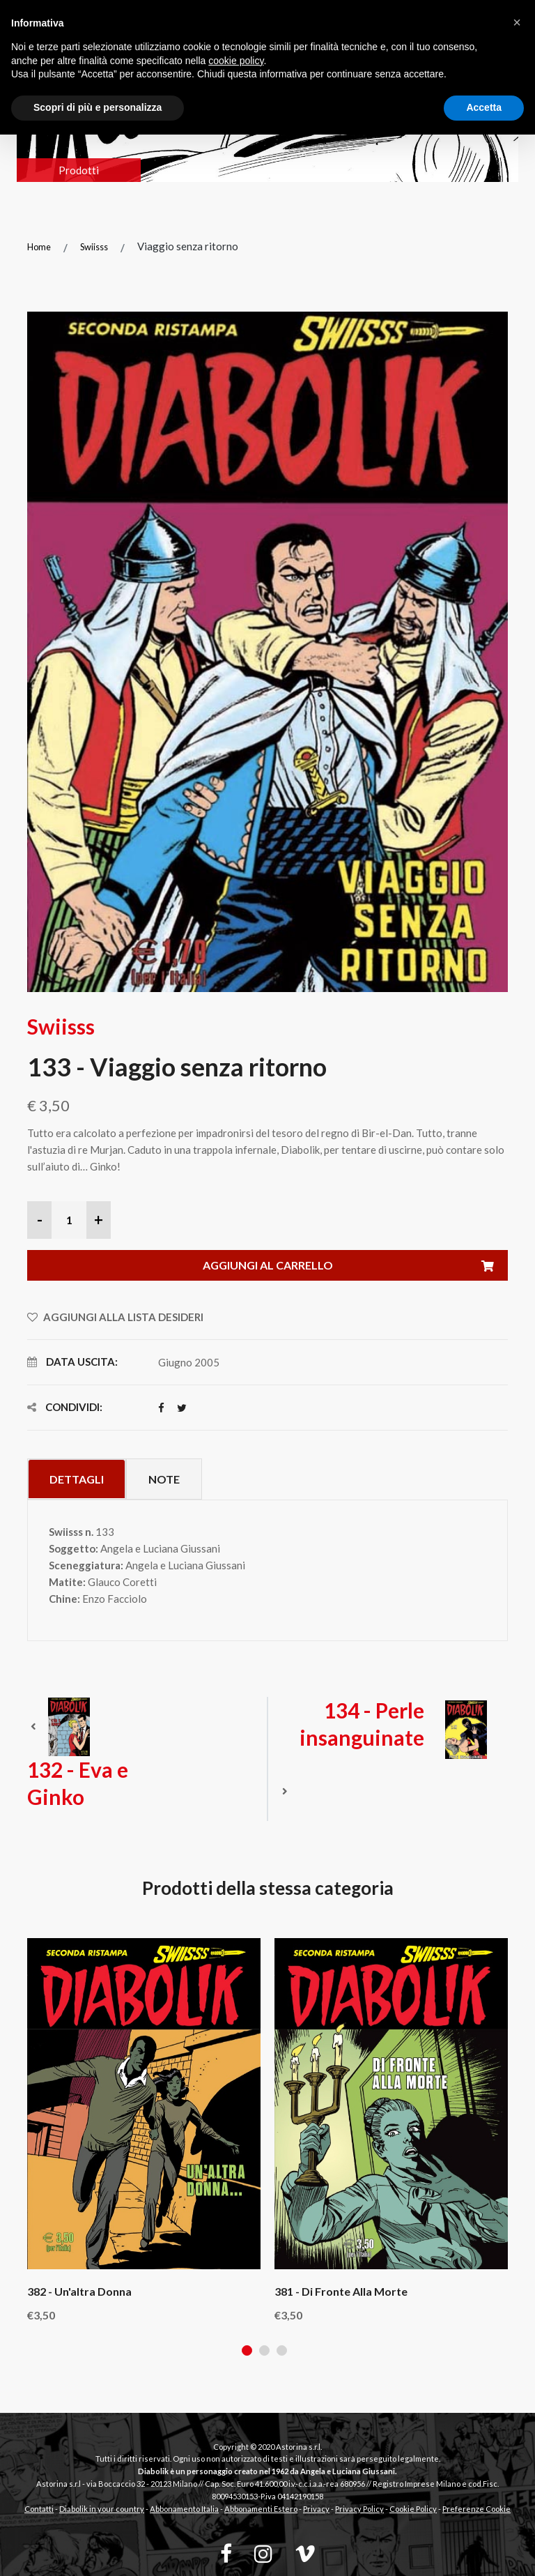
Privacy (316, 2508)
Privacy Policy (359, 2508)
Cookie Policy (413, 2508)
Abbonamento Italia (184, 2508)
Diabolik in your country (101, 2508)
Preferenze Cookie (476, 2508)
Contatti (39, 2508)
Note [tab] (164, 1479)
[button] (517, 22)
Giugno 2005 (188, 1362)
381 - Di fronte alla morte (341, 2291)
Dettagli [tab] (76, 1479)
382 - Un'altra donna (79, 2291)
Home (39, 246)
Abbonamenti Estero (260, 2508)
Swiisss (94, 246)
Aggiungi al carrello (356, 1266)
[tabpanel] (144, 2129)
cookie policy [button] (235, 60)
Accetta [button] (484, 107)
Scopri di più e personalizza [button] (97, 107)
